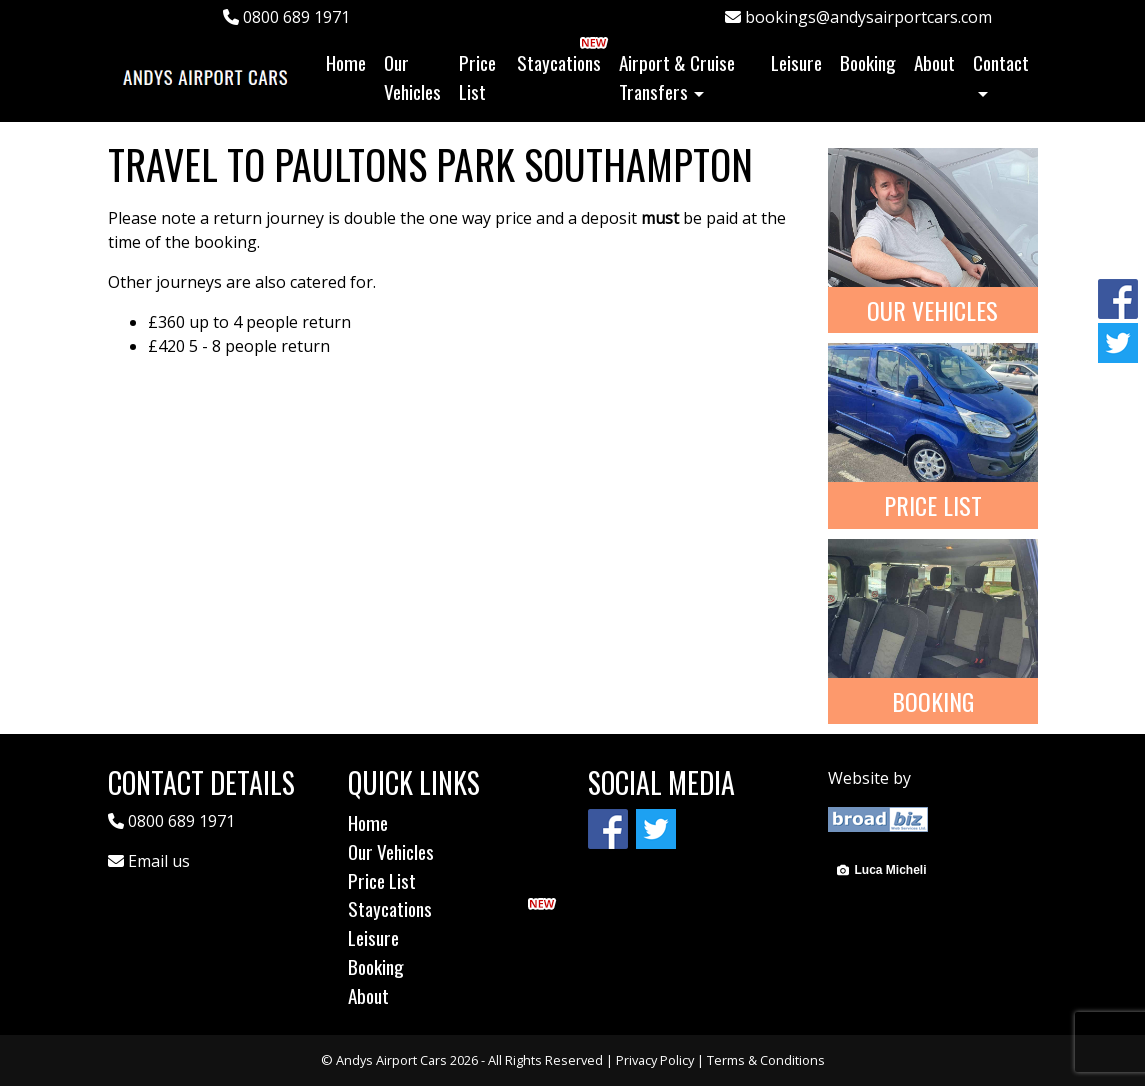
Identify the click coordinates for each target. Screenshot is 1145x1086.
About (934, 62)
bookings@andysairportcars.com (858, 17)
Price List (477, 77)
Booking (868, 62)
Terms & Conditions (766, 1060)
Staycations (559, 62)
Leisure (796, 62)
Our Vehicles (412, 77)
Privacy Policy (655, 1060)
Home (350, 62)
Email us (159, 861)
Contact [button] (1001, 62)
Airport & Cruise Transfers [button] (677, 77)
